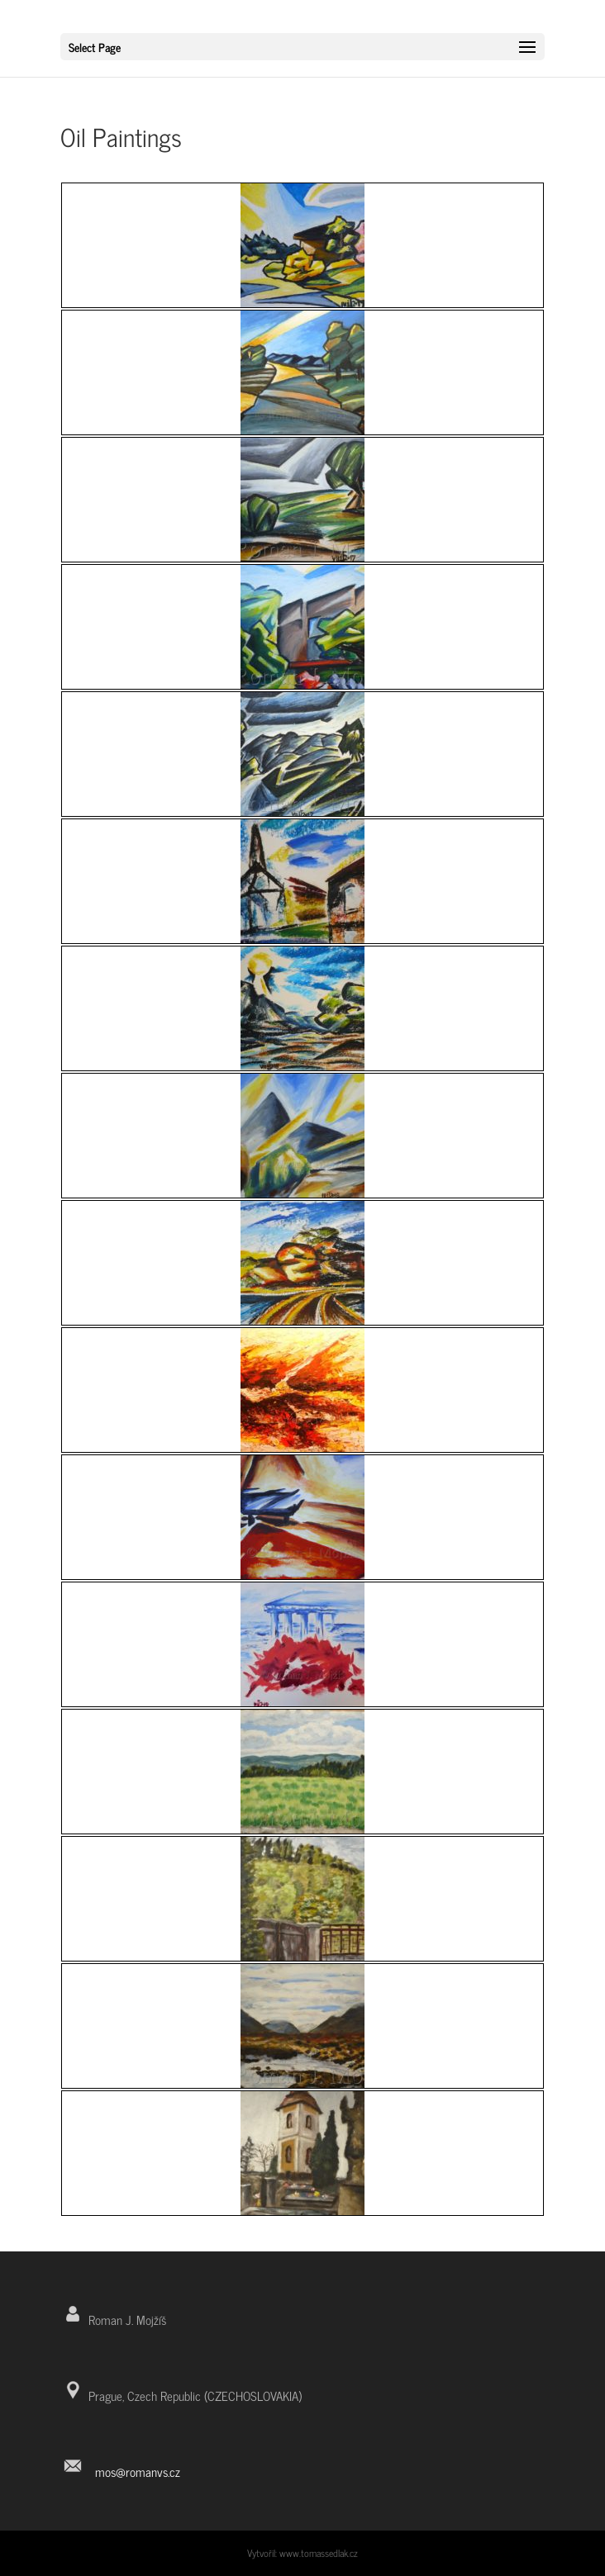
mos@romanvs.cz (137, 2471)
